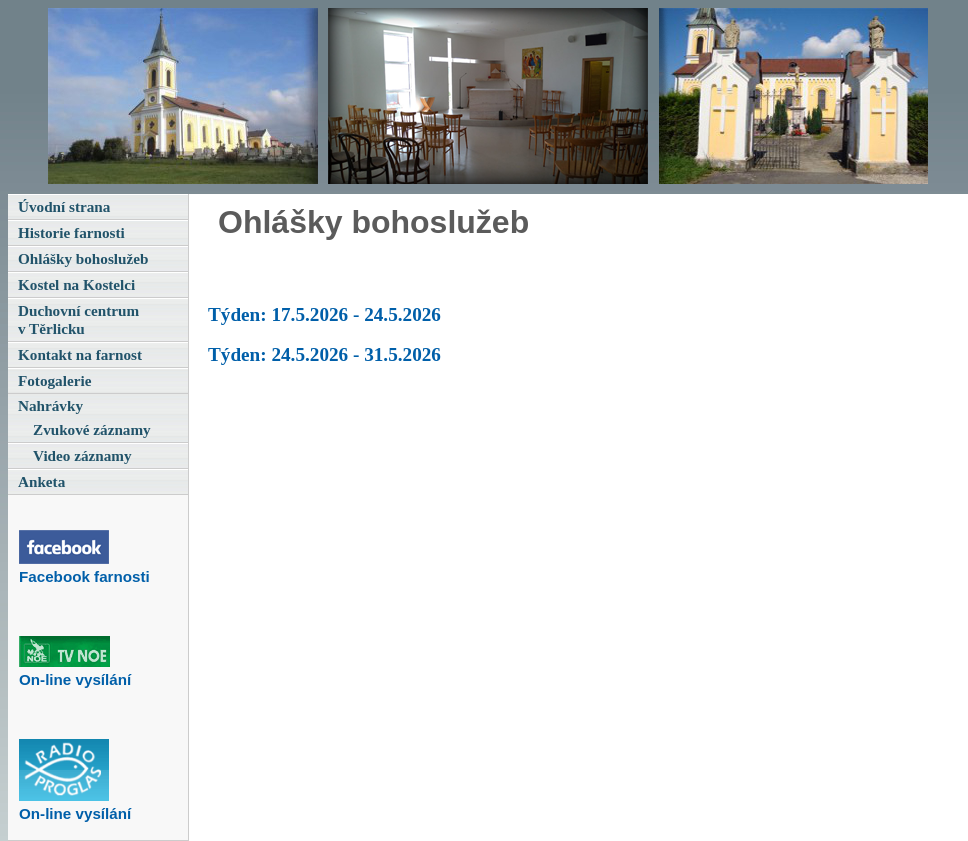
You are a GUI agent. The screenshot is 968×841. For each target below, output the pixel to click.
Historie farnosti (71, 232)
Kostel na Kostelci (76, 284)
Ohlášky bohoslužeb (83, 258)
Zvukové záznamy (92, 429)
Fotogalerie (54, 380)
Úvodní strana (64, 206)
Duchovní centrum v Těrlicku (78, 319)
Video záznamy (82, 455)
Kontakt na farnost (80, 354)
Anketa (41, 481)
